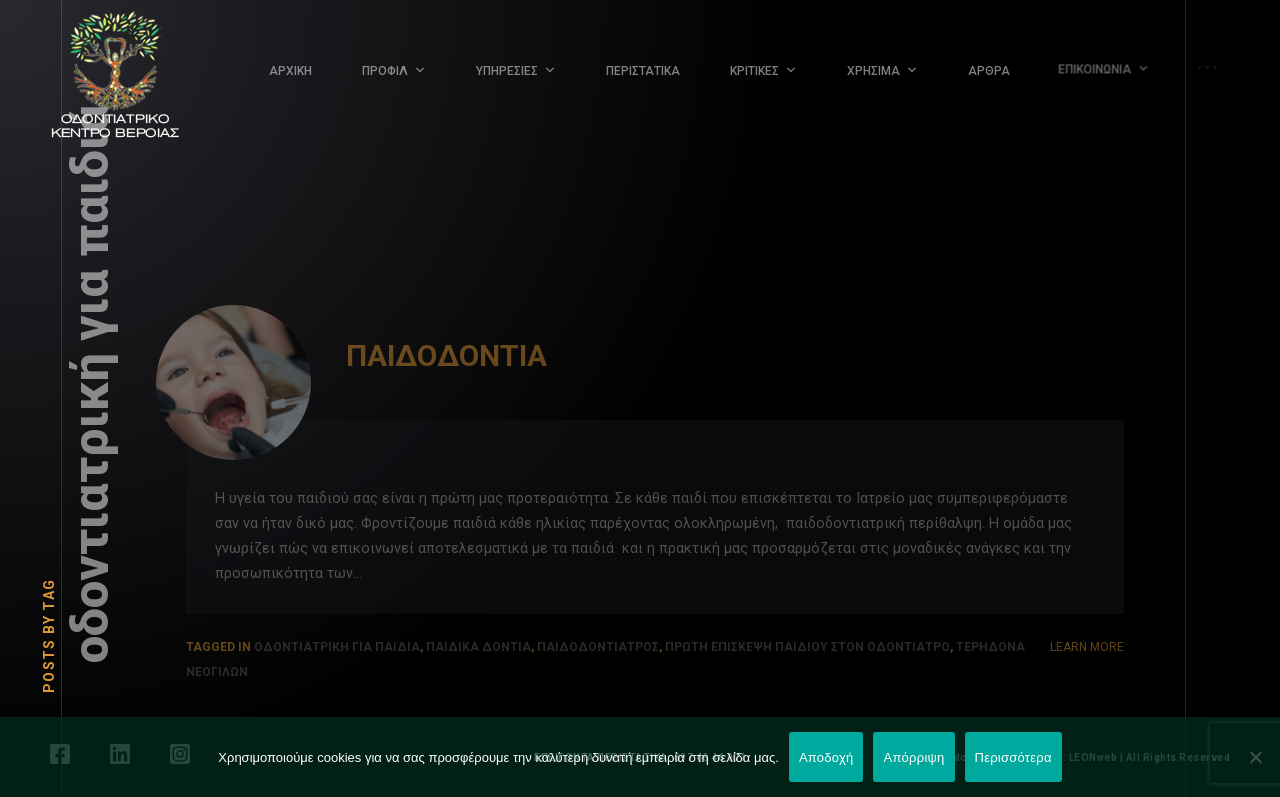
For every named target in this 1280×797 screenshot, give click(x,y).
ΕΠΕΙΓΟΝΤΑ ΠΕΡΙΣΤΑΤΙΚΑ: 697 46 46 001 (640, 757)
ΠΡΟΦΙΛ (385, 71)
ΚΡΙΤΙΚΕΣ (754, 71)
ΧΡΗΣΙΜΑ (872, 70)
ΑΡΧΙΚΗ (290, 71)
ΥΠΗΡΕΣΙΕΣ (507, 71)
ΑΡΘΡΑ (983, 65)
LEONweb (1093, 757)
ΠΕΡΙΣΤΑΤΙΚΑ (643, 71)
